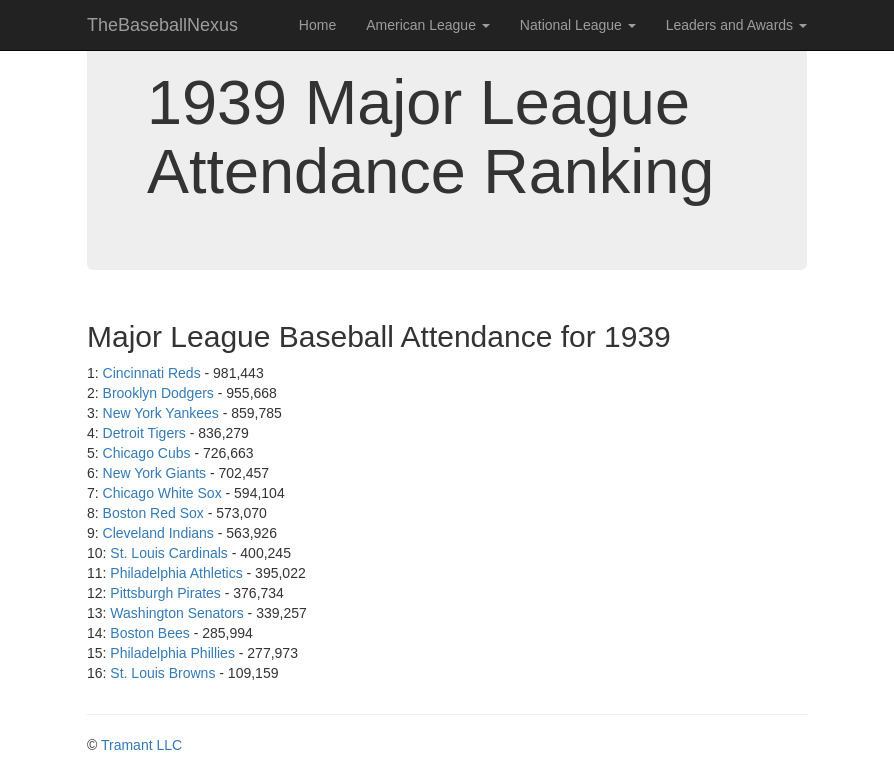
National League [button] (578, 25)
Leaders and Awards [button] (736, 25)
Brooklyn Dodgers (158, 393)
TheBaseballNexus (162, 25)
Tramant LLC (141, 745)
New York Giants (155, 473)
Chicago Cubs (147, 453)
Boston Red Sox (153, 513)
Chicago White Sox (162, 493)
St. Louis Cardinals (169, 553)
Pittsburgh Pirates (165, 593)
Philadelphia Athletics (176, 573)
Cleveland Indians (158, 533)
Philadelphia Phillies (172, 653)
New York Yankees (161, 413)
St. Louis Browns (162, 673)
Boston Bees (149, 633)
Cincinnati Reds (152, 373)
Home (317, 25)
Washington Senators (176, 613)
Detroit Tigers (144, 433)
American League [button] (428, 25)
